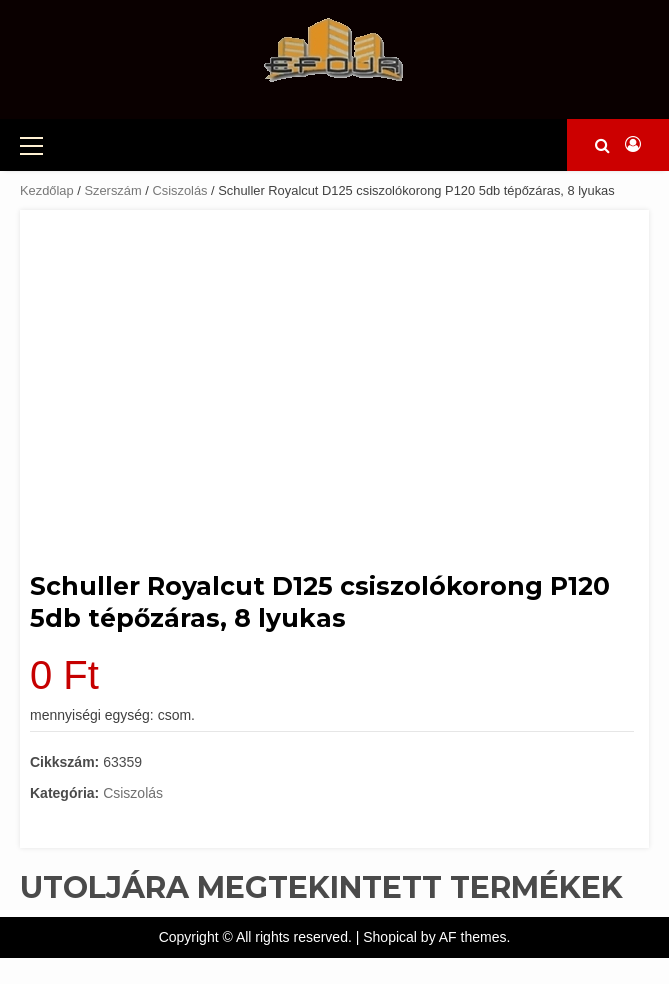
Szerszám (112, 190)
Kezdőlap (47, 190)
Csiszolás (179, 190)
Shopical (390, 937)
